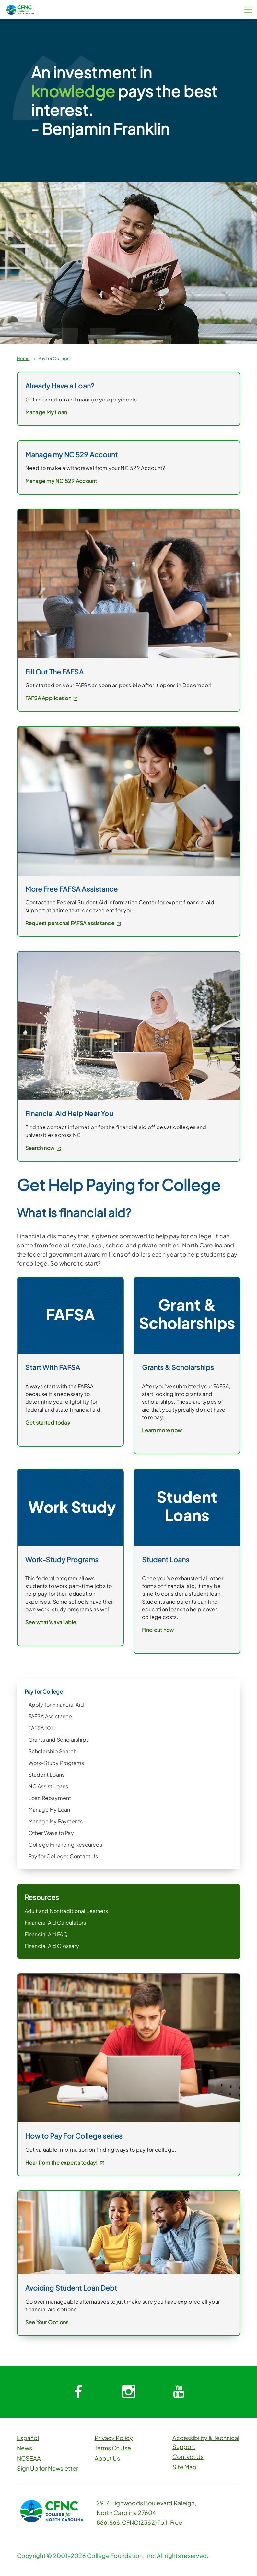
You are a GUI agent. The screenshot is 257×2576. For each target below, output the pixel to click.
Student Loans (47, 1774)
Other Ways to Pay (51, 1833)
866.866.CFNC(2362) (127, 2522)
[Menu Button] (248, 10)
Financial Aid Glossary (52, 1945)
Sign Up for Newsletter (47, 2468)
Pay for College (54, 358)
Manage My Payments (56, 1821)
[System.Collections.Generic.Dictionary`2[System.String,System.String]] (78, 2392)
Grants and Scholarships (59, 1739)
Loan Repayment (50, 1798)
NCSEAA (29, 2458)
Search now (43, 1147)
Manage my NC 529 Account (61, 480)
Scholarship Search (53, 1751)
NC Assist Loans (48, 1786)
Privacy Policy (114, 2437)
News (24, 2447)
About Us (107, 2458)
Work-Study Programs (56, 1762)
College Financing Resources (65, 1844)
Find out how (158, 1630)
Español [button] (28, 2437)
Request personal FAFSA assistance (73, 923)
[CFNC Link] (20, 9)
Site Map (184, 2467)
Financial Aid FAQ (46, 1934)
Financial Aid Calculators (55, 1922)
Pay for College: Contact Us (63, 1856)
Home (23, 358)
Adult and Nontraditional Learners (66, 1910)
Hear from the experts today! (64, 2162)
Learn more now (162, 1430)
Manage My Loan (49, 1809)
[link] (129, 2047)
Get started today (47, 1422)
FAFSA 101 (41, 1727)
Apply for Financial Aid (56, 1704)
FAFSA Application (51, 698)
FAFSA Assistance (50, 1716)
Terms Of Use (113, 2447)
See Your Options (47, 2322)
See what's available (50, 1622)
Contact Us (188, 2456)
